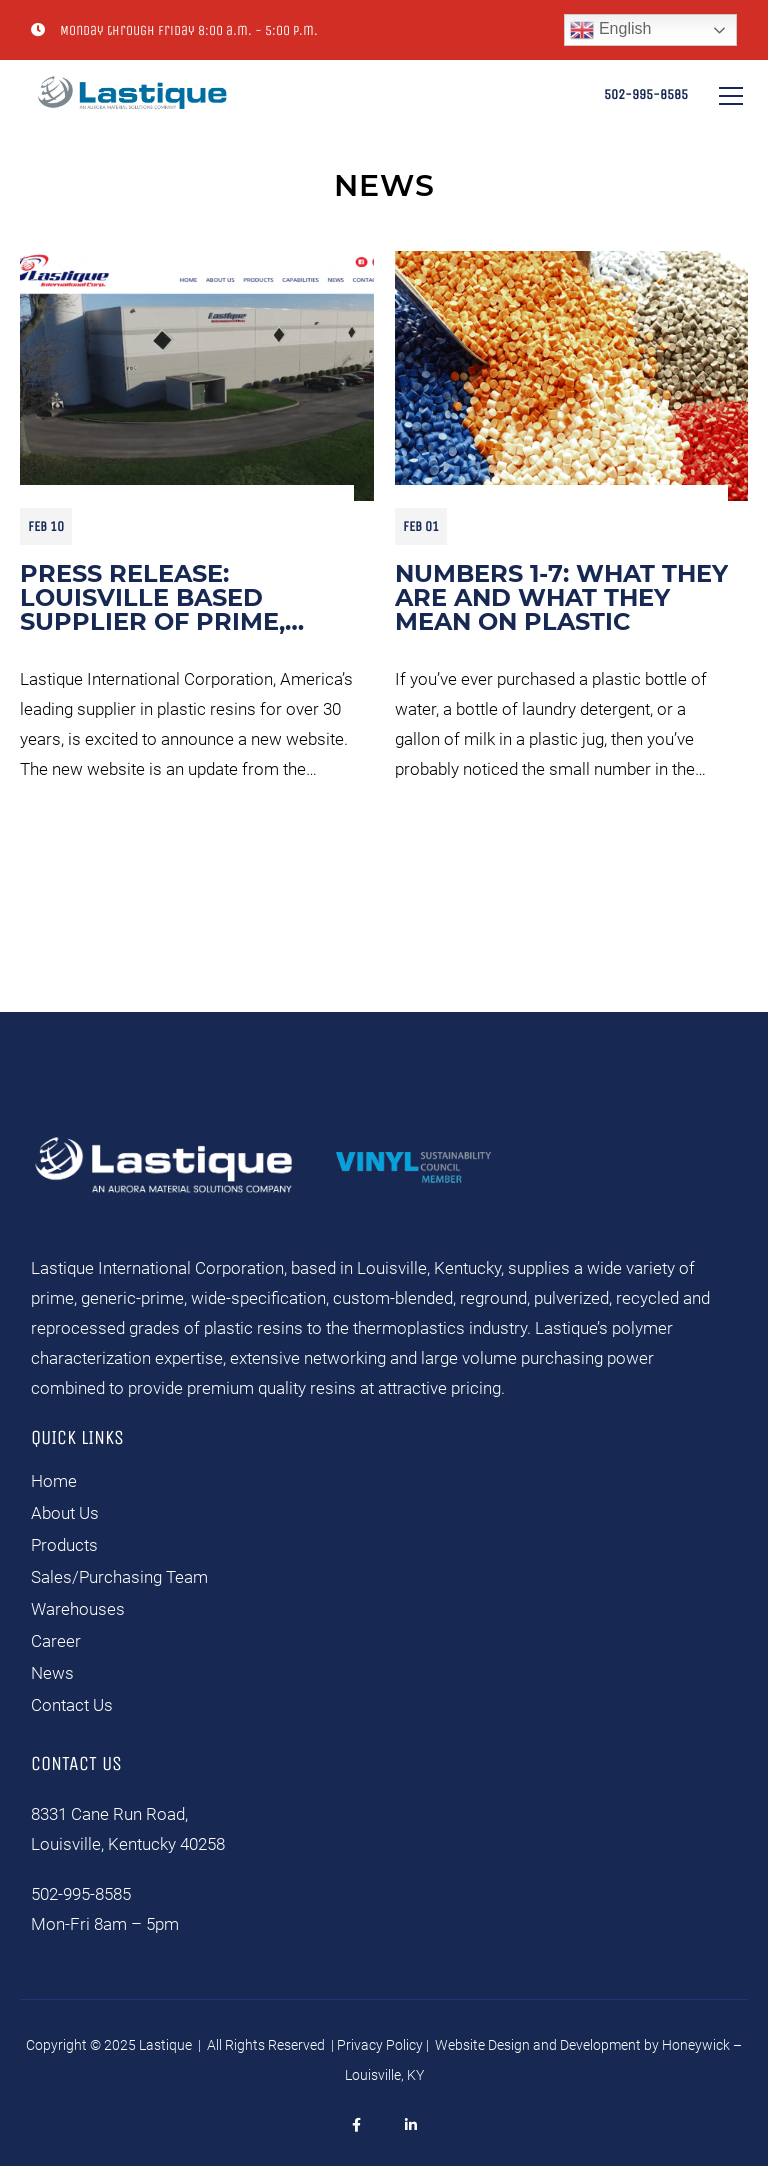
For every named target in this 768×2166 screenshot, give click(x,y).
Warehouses (78, 1609)
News (52, 1673)
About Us (65, 1513)
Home (54, 1481)
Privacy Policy (380, 2045)
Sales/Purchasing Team (119, 1577)
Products (64, 1545)
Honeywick (696, 2045)
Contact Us (72, 1705)
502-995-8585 (646, 94)
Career (56, 1641)
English (610, 30)
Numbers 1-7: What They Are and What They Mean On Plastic (561, 598)
